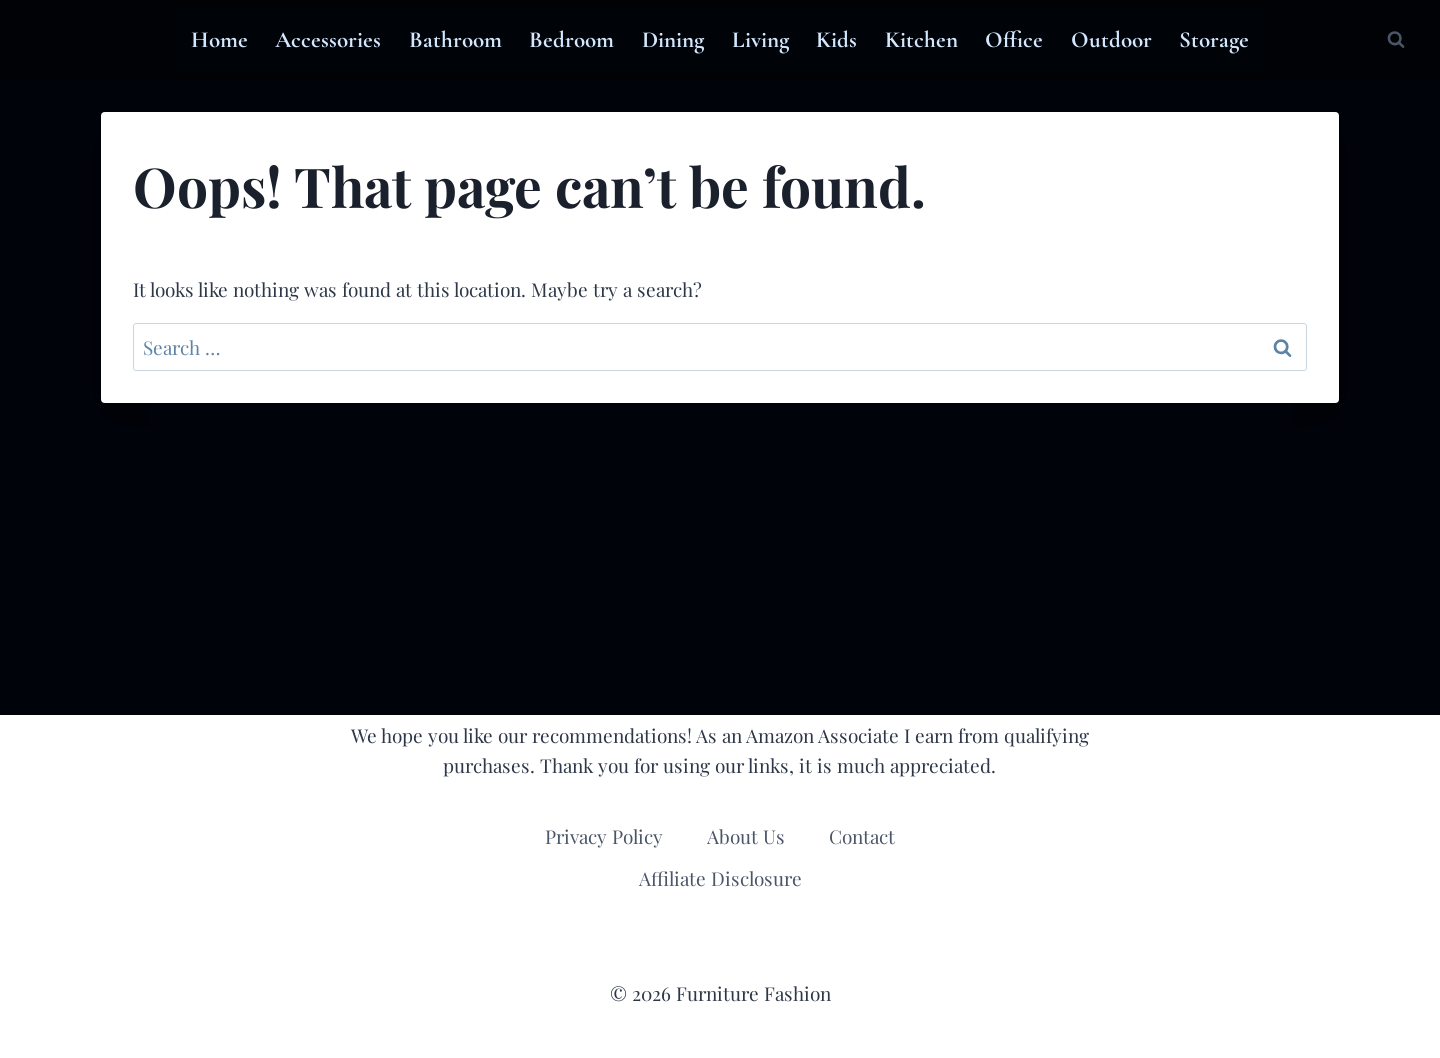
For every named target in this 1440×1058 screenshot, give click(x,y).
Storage (1214, 40)
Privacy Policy (604, 836)
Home (219, 40)
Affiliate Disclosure (720, 878)
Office (1014, 40)
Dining (673, 40)
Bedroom (571, 40)
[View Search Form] (1396, 40)
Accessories (328, 40)
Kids (836, 40)
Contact (862, 836)
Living (760, 40)
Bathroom (455, 40)
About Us (746, 836)
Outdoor (1111, 40)
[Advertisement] (720, 559)
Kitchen (921, 40)
